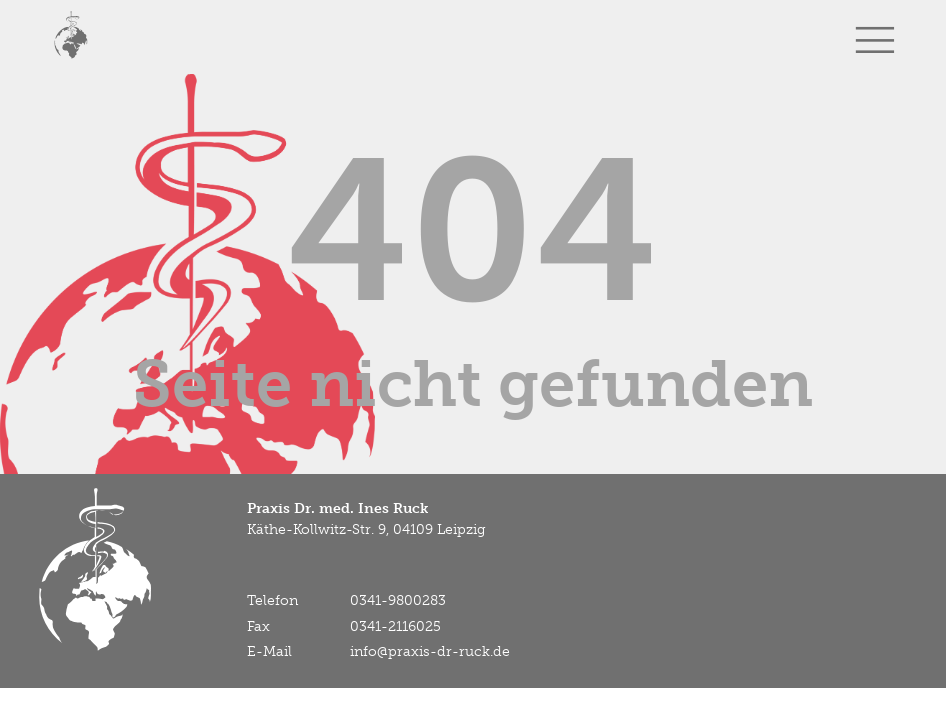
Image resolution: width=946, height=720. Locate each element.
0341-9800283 (398, 600)
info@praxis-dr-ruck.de (430, 651)
